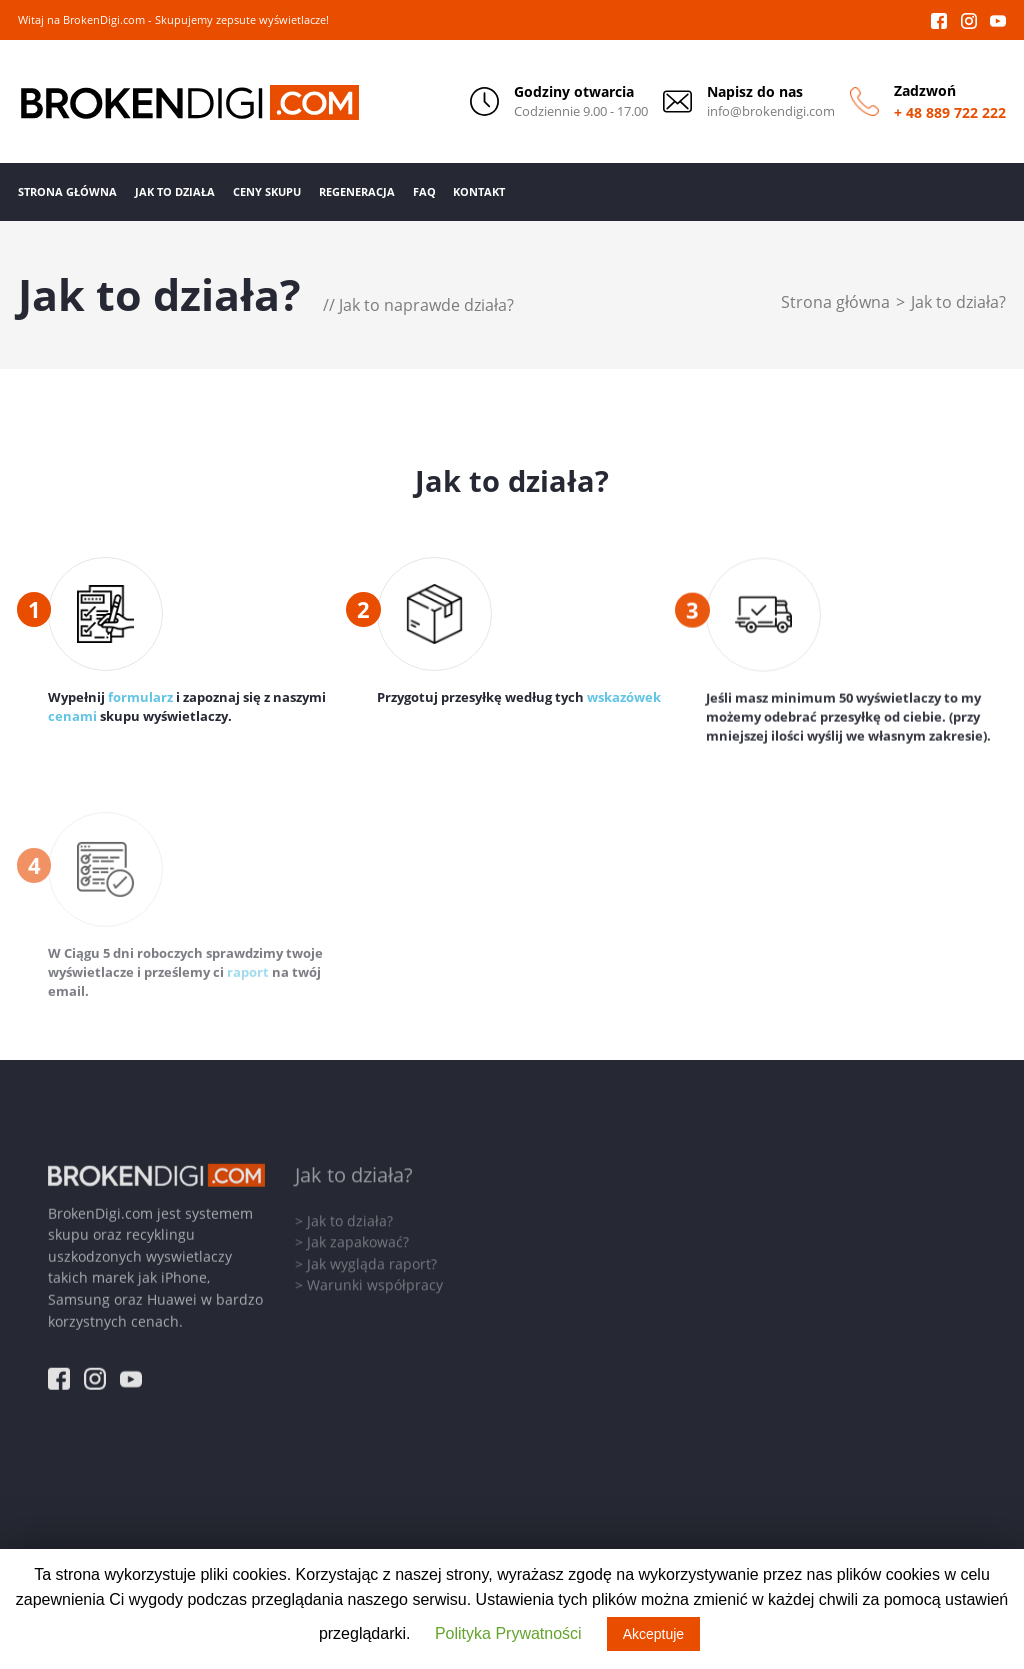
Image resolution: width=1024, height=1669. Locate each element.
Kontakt (479, 192)
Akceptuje (653, 1634)
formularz (140, 697)
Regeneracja (357, 192)
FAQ (424, 192)
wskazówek (624, 698)
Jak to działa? (958, 302)
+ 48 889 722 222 (950, 112)
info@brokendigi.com (771, 111)
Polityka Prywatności (508, 1633)
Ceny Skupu (267, 192)
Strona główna (835, 302)
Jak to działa (175, 192)
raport (248, 976)
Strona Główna (67, 192)
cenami (72, 716)
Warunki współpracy (375, 1280)
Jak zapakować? (358, 1237)
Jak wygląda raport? (372, 1258)
